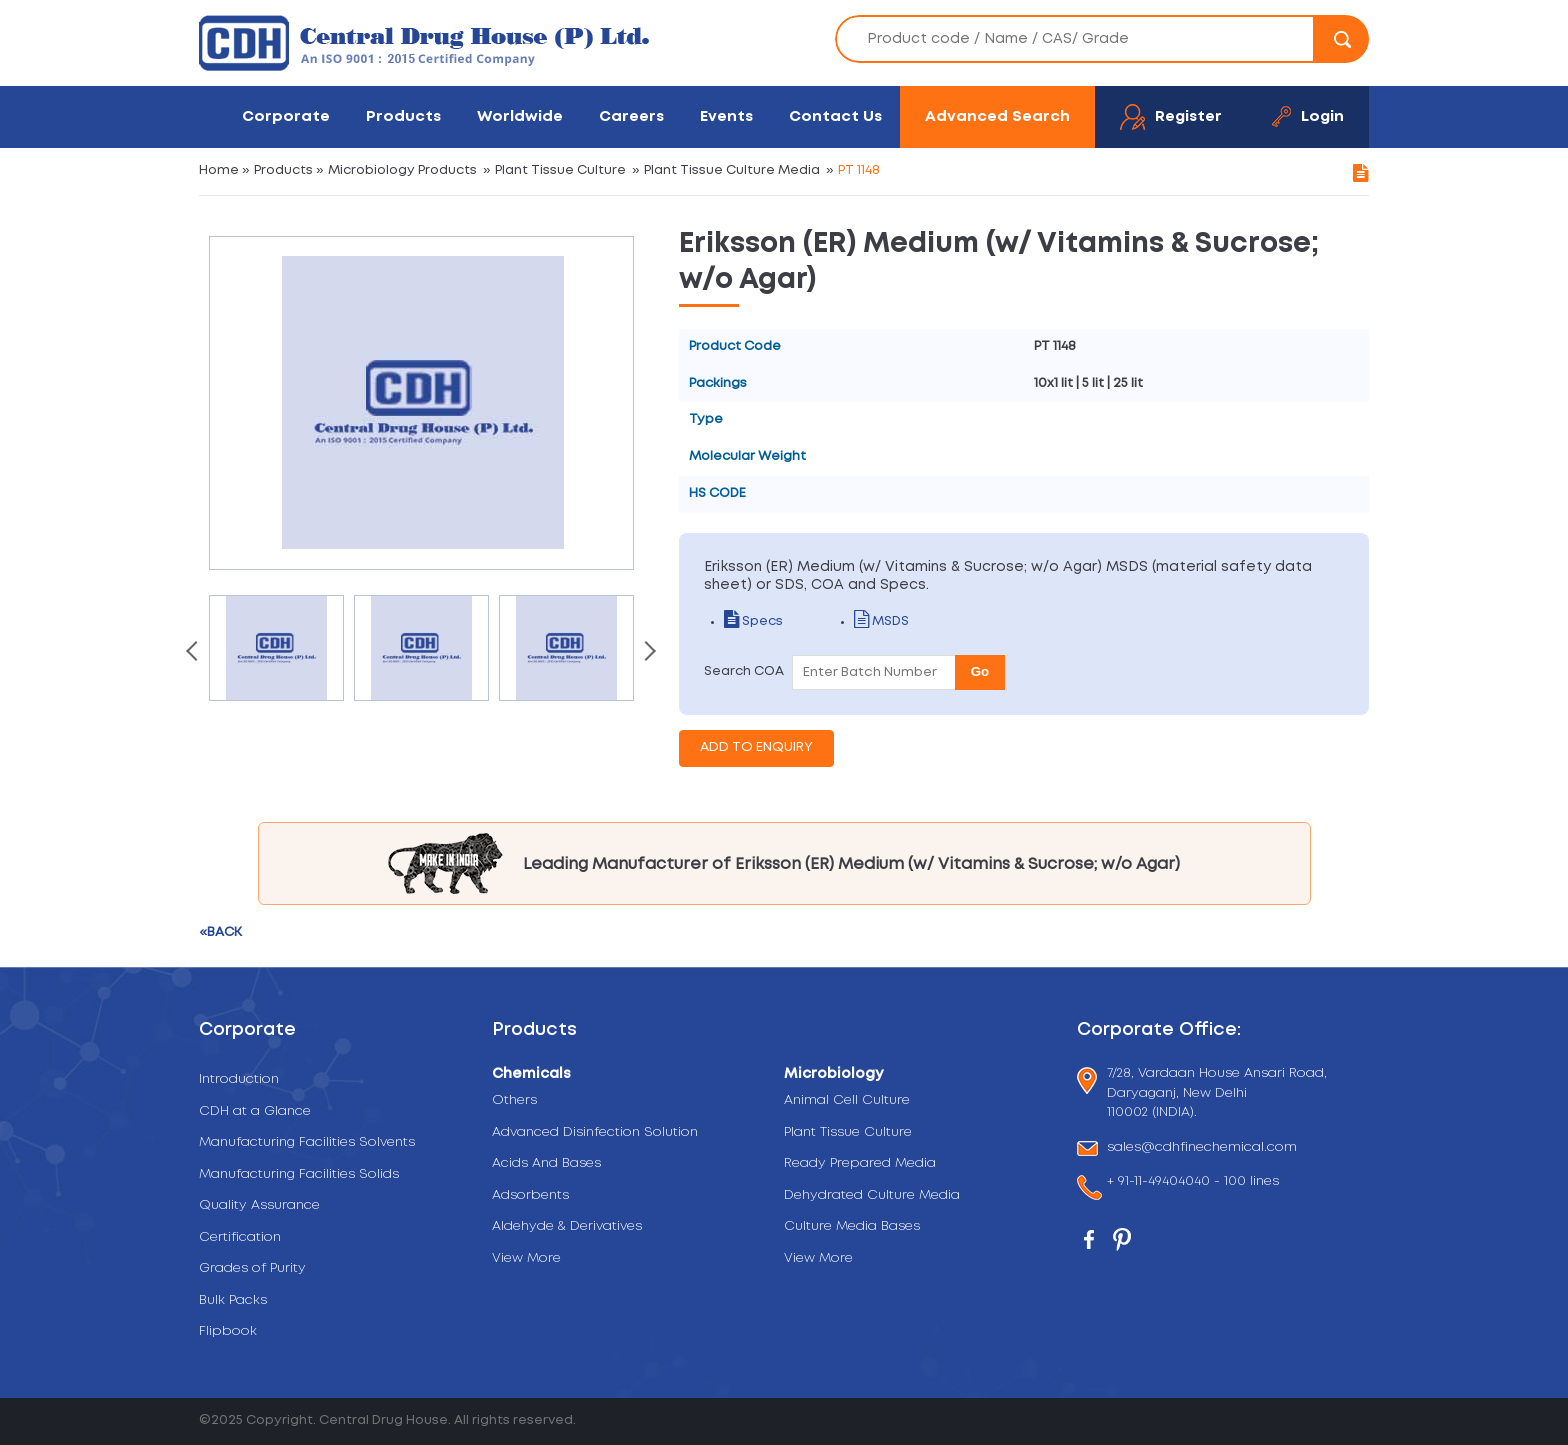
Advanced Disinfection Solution (595, 1132)
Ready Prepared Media (860, 1163)
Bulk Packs (233, 1300)
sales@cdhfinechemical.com (1202, 1148)
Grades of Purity (252, 1268)
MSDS (881, 621)
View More (526, 1258)
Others (514, 1100)
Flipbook (228, 1331)
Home (219, 170)
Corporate (286, 116)
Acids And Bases (546, 1163)
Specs (753, 621)
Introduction (239, 1079)
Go (980, 671)
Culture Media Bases (852, 1226)
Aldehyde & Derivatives (567, 1226)
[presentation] (194, 653)
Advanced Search (997, 116)
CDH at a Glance (255, 1111)
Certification (240, 1237)
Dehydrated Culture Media (872, 1195)
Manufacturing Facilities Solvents (307, 1142)
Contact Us (835, 116)
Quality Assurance (259, 1205)
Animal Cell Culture (847, 1100)
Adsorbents (530, 1195)
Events (726, 116)
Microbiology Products (402, 170)
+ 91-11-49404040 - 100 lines (1193, 1183)
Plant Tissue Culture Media (732, 170)
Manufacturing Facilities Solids (299, 1174)
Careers (631, 116)
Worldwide (520, 116)
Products (403, 116)
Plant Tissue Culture (560, 170)
